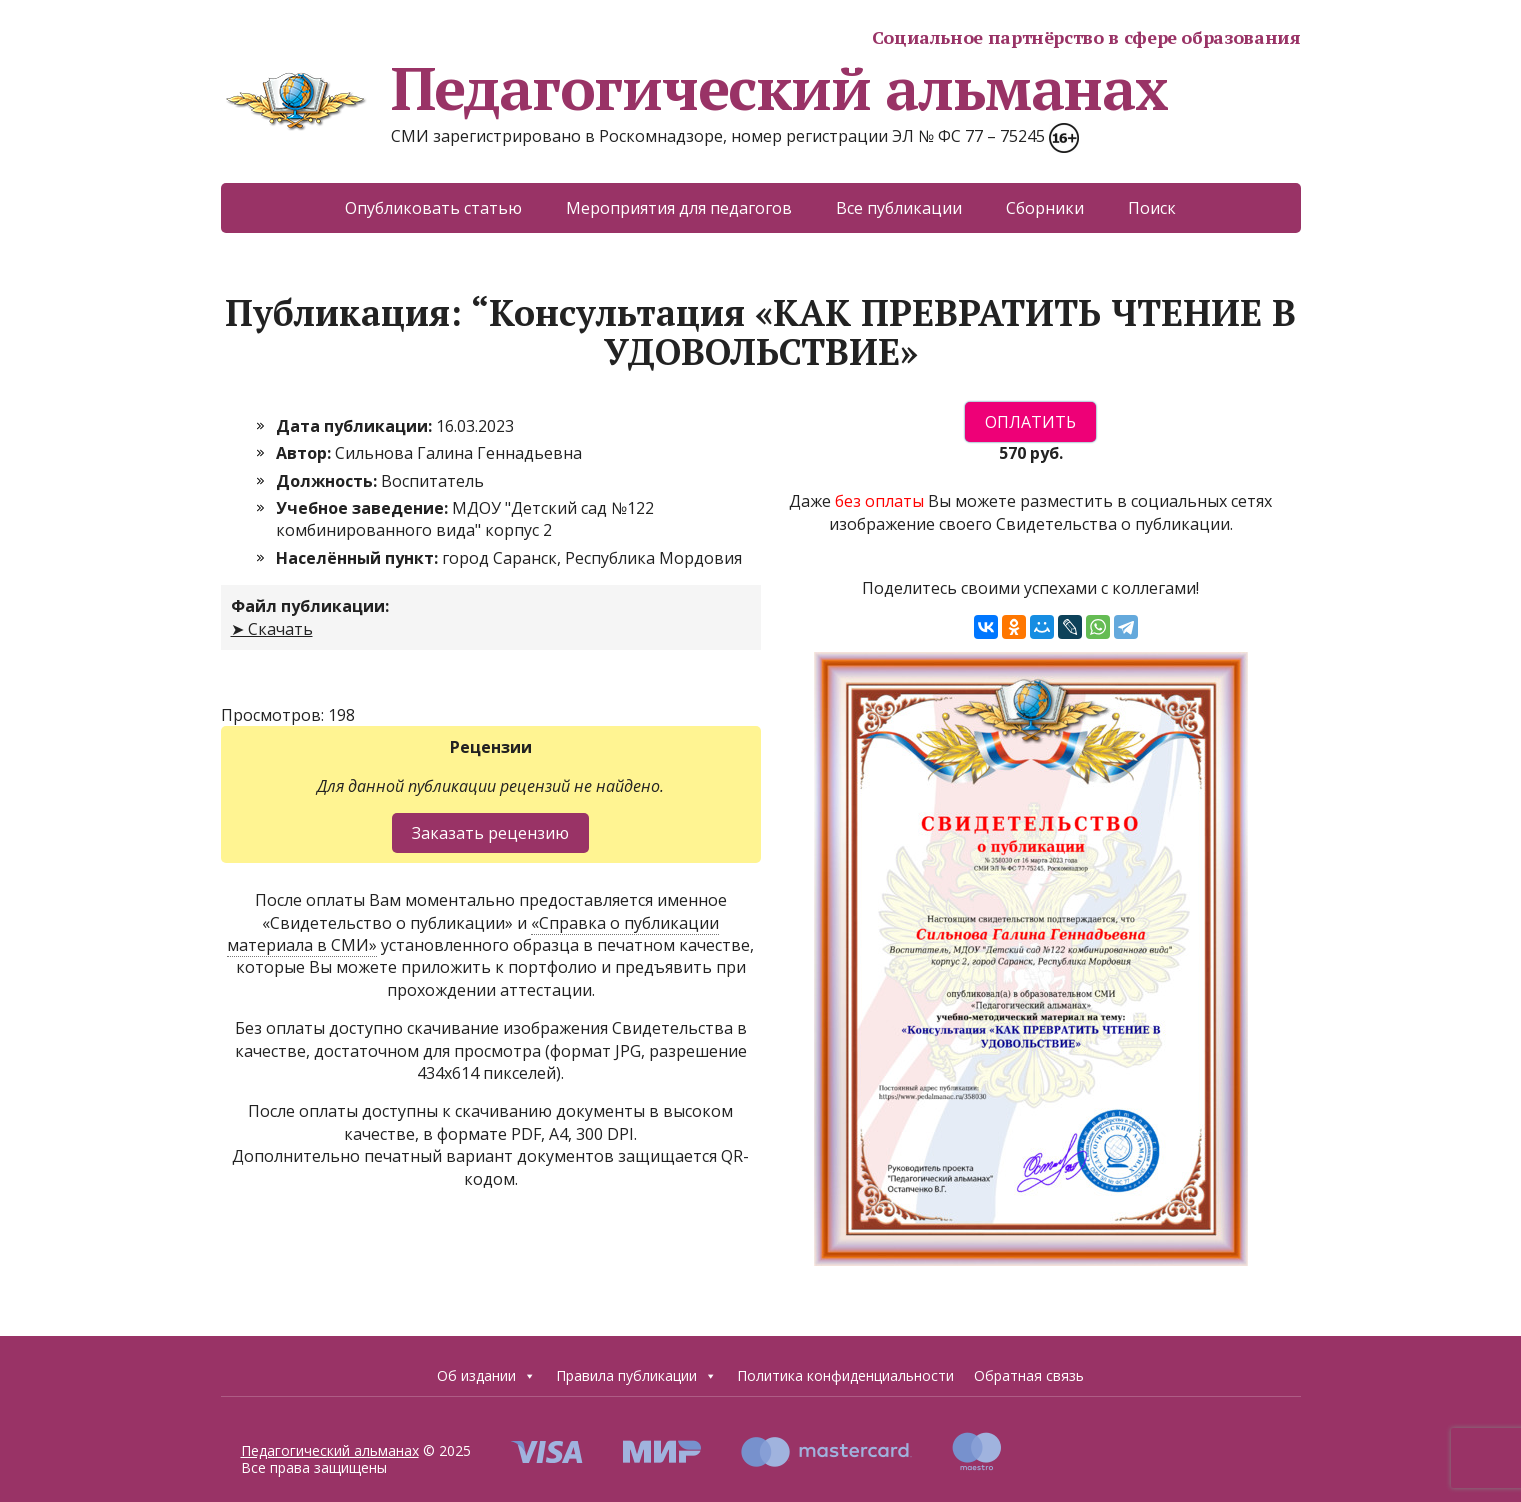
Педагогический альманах (694, 88)
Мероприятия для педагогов (679, 208)
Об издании (486, 1375)
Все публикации (899, 208)
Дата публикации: (356, 426)
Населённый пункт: (359, 558)
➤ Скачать (272, 629)
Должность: (328, 481)
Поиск (1152, 208)
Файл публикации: (310, 606)
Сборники (1045, 208)
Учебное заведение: (364, 508)
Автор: (305, 453)
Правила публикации (636, 1375)
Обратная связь (1029, 1375)
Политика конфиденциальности (845, 1375)
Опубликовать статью (433, 208)
